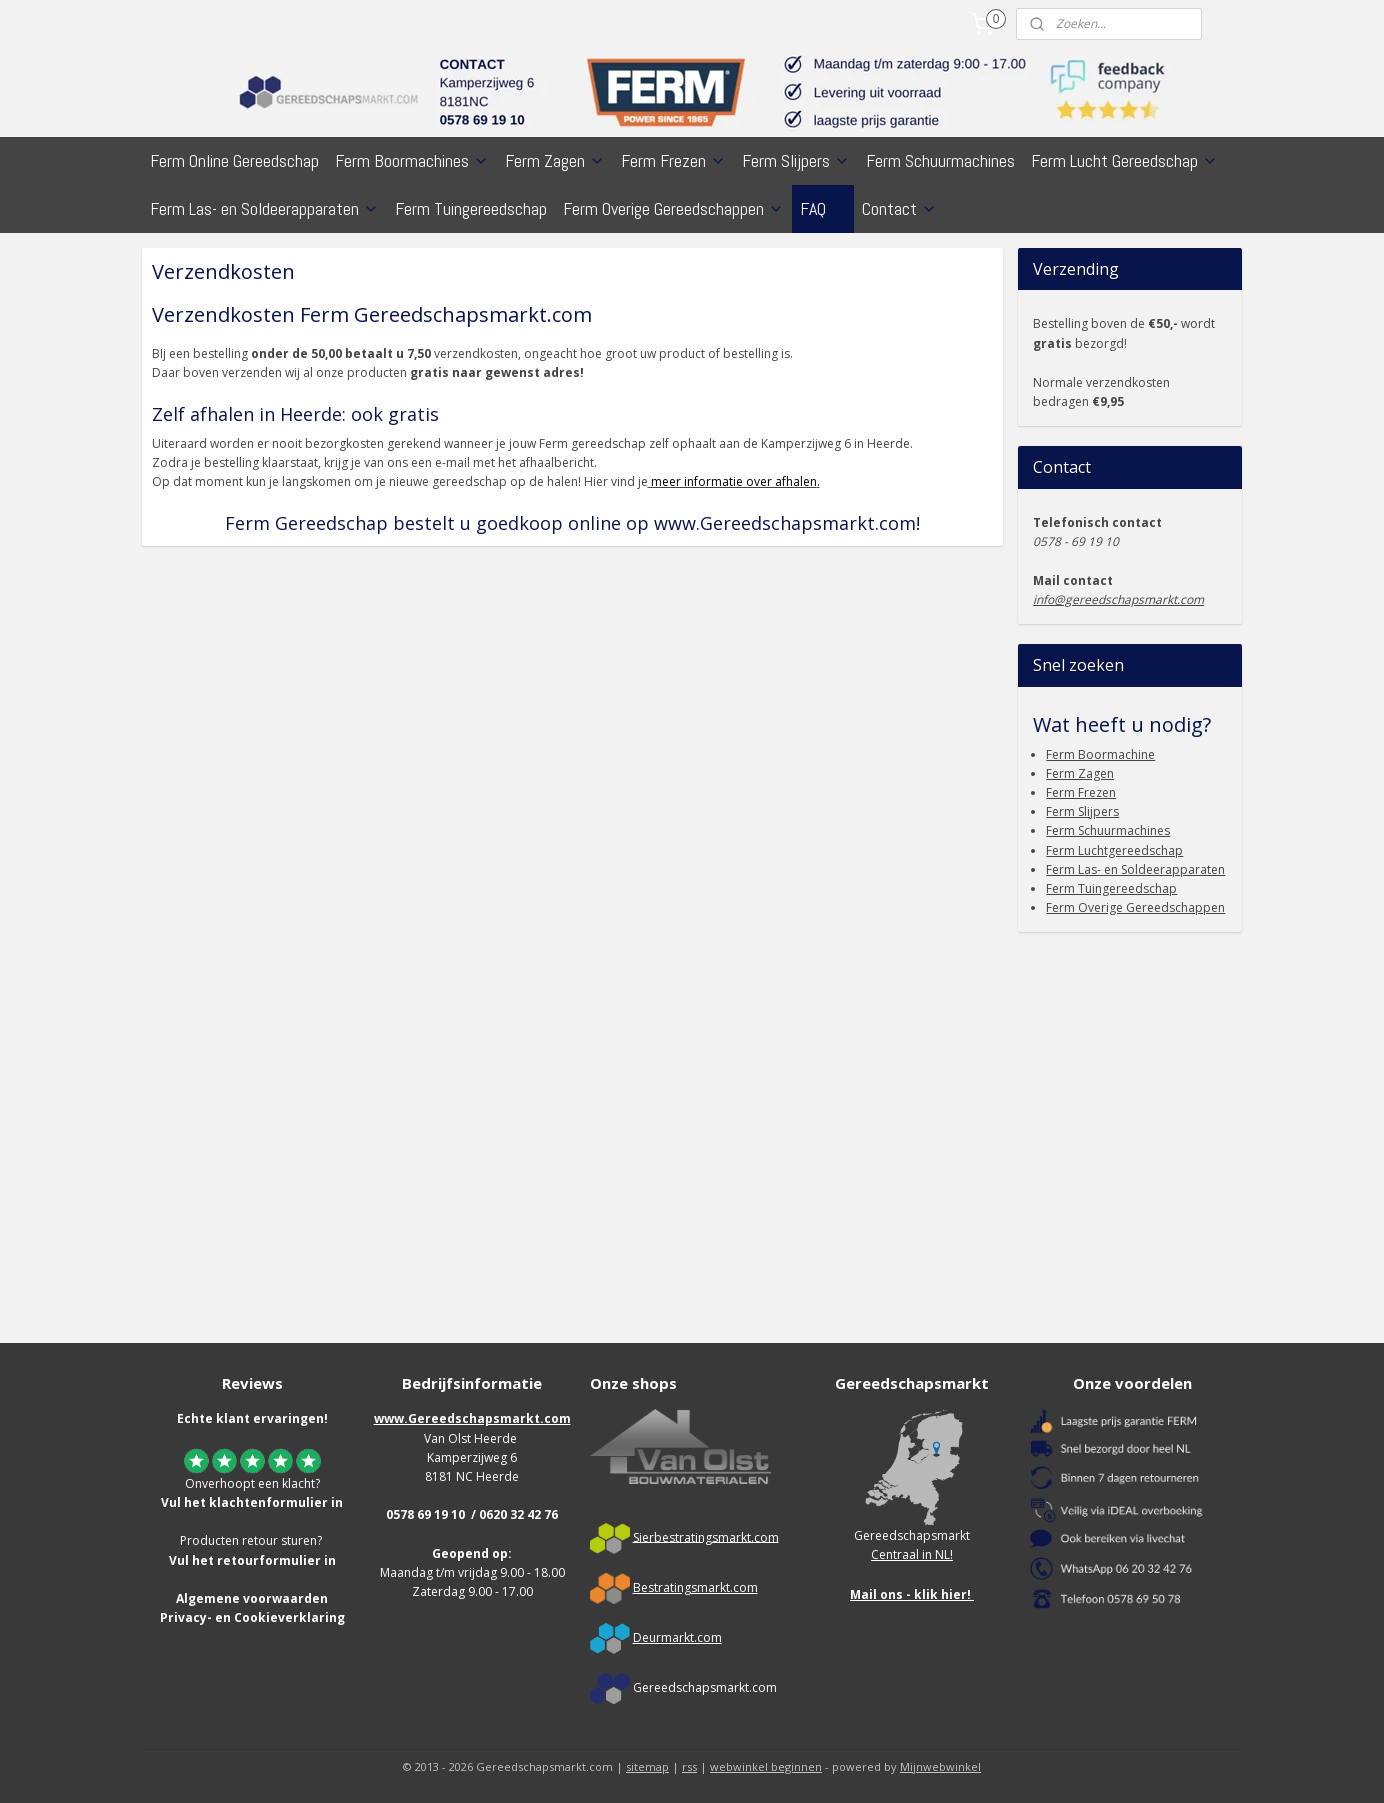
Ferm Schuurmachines (940, 160)
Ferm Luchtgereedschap (1114, 850)
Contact (899, 208)
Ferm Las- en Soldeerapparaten (264, 208)
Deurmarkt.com (677, 1637)
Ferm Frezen (673, 160)
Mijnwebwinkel (940, 1766)
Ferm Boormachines (412, 160)
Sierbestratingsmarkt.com (706, 1536)
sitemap (647, 1766)
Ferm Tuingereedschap (471, 208)
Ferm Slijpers (796, 160)
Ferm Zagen (555, 160)
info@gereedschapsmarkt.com (1118, 599)
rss (689, 1766)
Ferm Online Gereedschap (234, 160)
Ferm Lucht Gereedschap (1124, 160)
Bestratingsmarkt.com (695, 1587)
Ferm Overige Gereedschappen (673, 208)
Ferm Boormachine (1100, 754)
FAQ (823, 208)
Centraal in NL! (912, 1554)
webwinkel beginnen (766, 1766)
